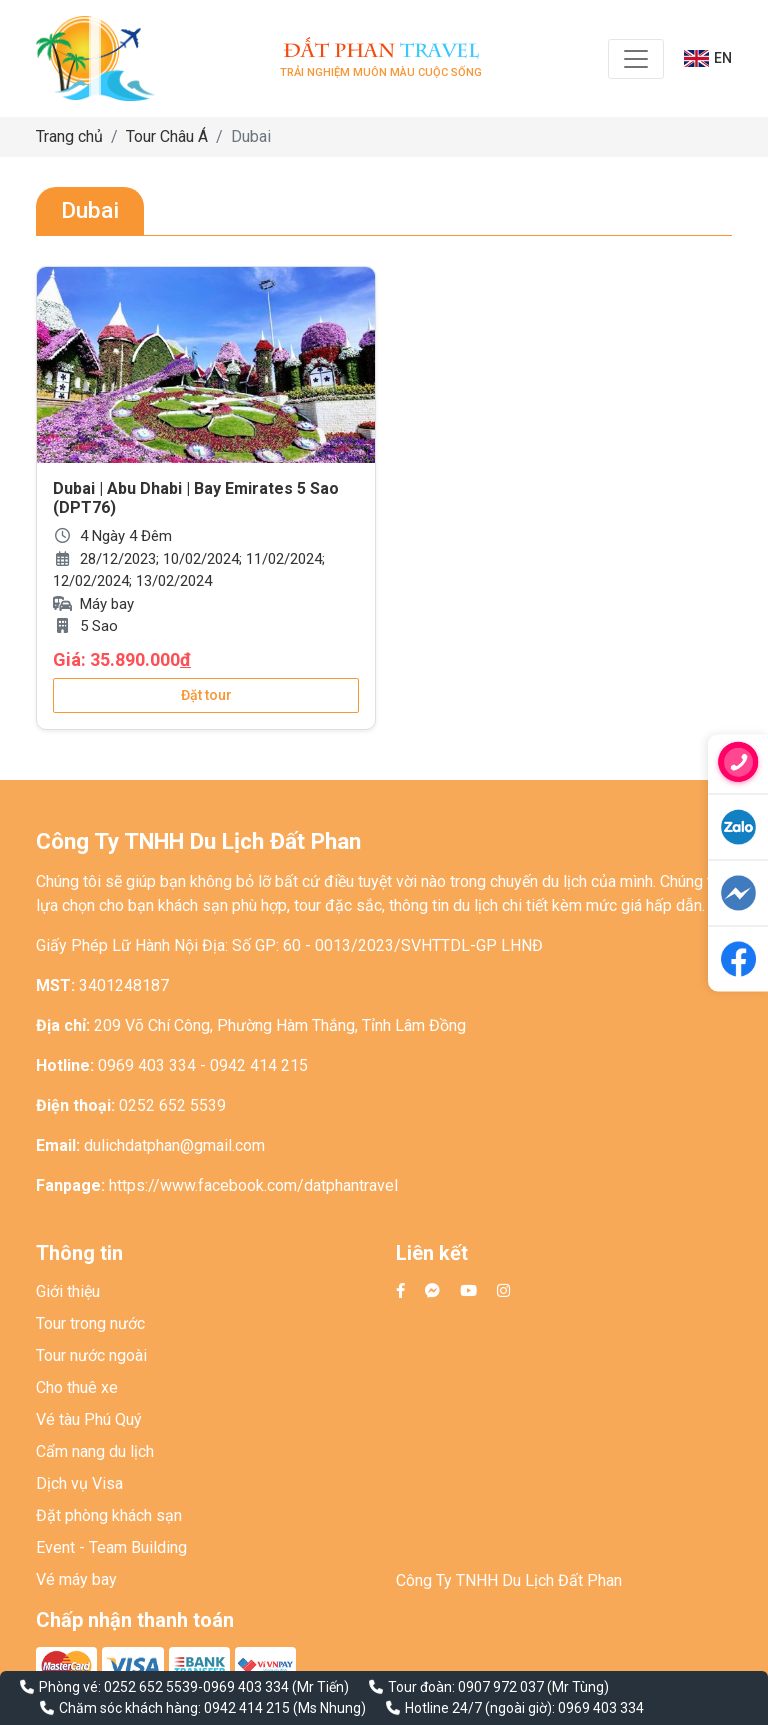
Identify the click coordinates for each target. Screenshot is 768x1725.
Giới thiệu (68, 1291)
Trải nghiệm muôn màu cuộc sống (381, 58)
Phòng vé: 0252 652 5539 (118, 1687)
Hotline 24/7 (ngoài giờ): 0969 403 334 (524, 1708)
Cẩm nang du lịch (95, 1451)
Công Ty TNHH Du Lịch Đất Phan (509, 1580)
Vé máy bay (76, 1579)
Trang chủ (69, 136)
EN (708, 58)
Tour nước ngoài (91, 1355)
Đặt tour (206, 695)
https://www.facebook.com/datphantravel (253, 1185)
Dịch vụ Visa (79, 1483)
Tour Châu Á (167, 136)
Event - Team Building (111, 1547)
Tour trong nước (90, 1323)
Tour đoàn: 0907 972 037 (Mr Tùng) (498, 1687)
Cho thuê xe (77, 1387)
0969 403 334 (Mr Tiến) (276, 1687)
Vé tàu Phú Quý (89, 1419)
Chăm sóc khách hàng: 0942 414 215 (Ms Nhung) (212, 1708)
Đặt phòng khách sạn (109, 1515)
